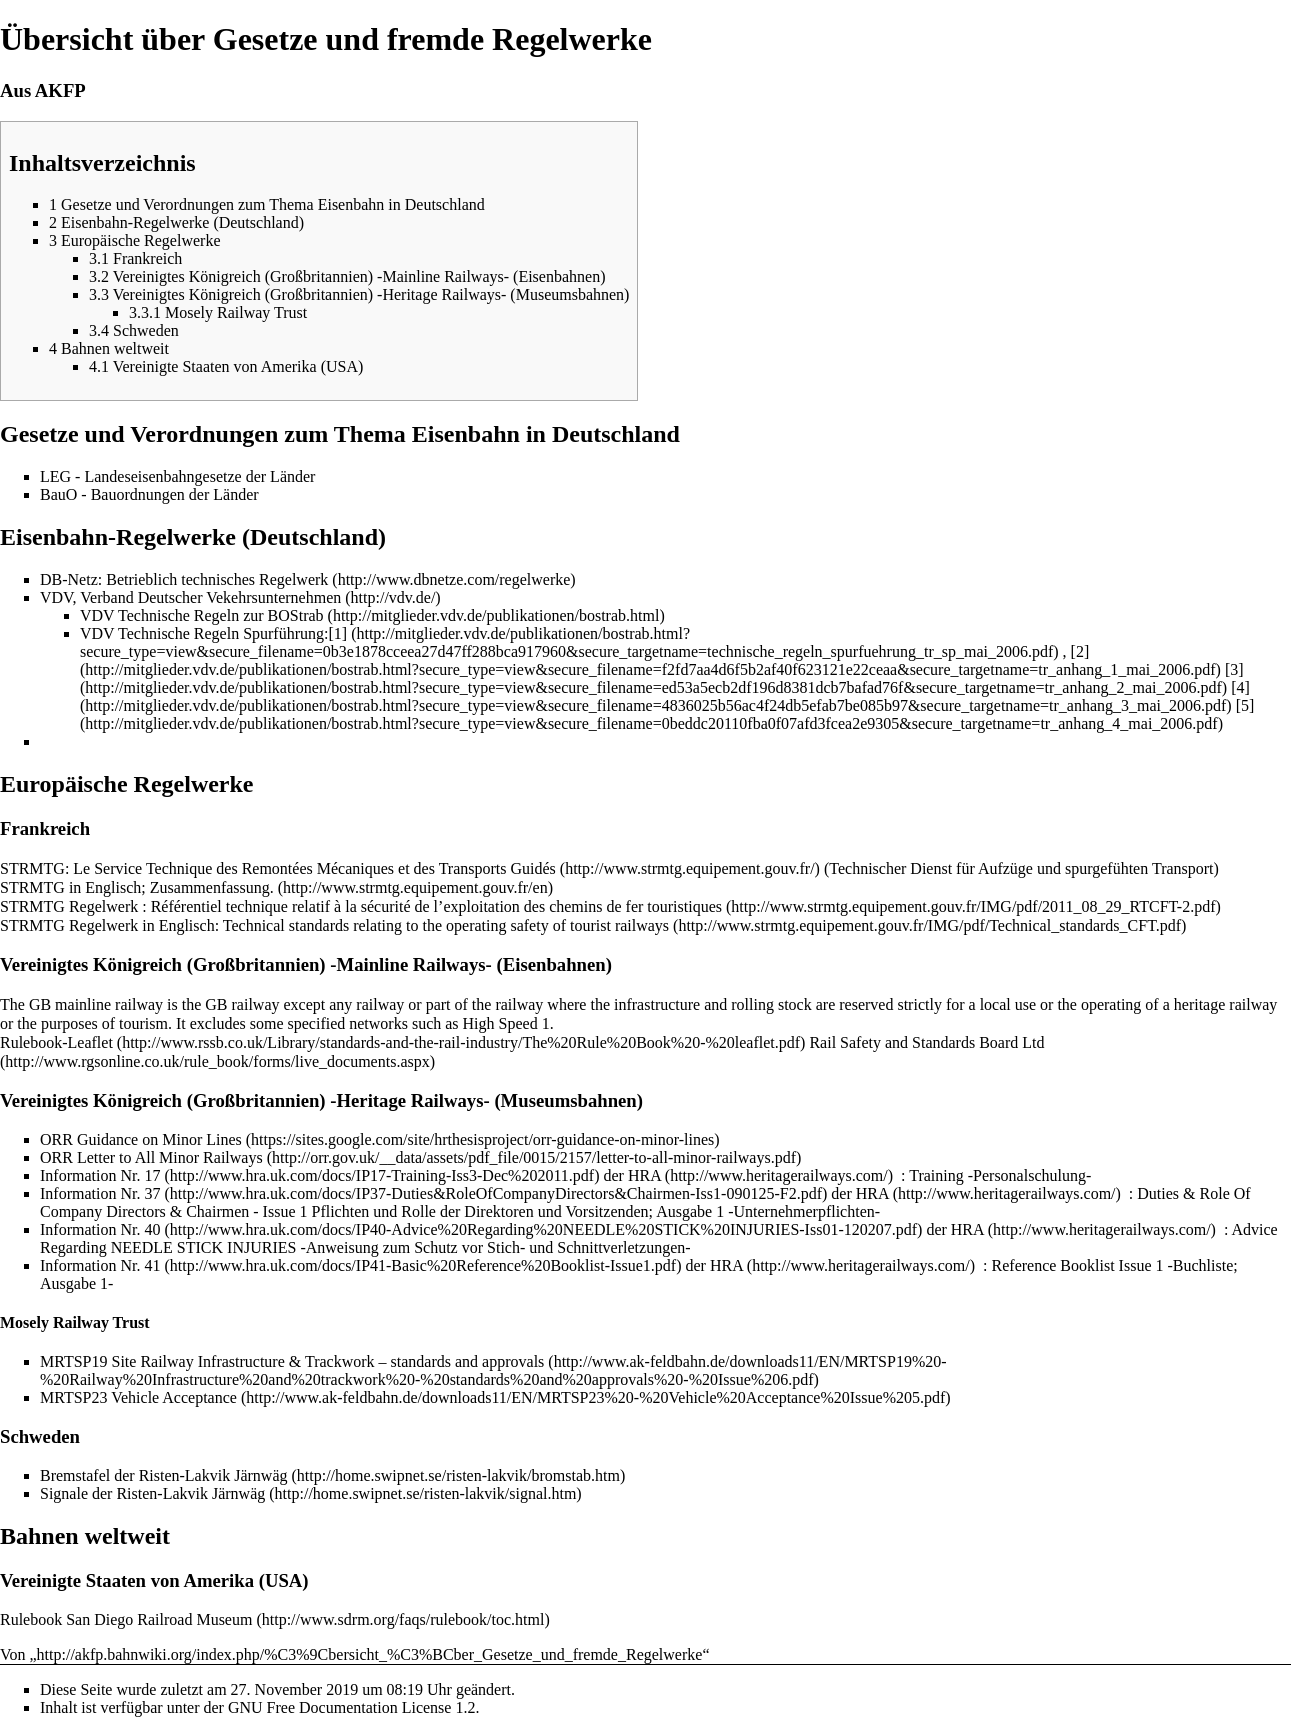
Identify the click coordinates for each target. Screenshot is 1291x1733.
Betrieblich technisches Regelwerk (217, 579)
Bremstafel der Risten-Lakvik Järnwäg (163, 1475)
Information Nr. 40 (100, 1229)
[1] (337, 633)
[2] (1080, 651)
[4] (1240, 687)
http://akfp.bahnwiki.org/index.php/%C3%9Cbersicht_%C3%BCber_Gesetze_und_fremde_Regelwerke (370, 1654)
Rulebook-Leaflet (56, 1042)
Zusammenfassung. (212, 887)
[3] (1234, 669)
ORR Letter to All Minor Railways (151, 1157)
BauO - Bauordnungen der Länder (149, 494)
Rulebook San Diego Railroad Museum (126, 1619)
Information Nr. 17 (100, 1175)
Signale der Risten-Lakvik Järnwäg (152, 1493)
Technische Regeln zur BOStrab (220, 615)
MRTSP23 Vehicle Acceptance (138, 1397)
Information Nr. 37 (100, 1193)
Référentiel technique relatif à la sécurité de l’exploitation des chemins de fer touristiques (436, 906)
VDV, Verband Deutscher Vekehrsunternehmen (190, 597)
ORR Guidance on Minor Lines (141, 1139)
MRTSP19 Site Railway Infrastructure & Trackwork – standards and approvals (292, 1361)
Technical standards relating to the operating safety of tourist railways (446, 925)
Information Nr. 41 (100, 1265)
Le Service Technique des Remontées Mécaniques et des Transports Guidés (314, 868)
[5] (1245, 705)
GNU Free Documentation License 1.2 (351, 1707)
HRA (644, 1175)
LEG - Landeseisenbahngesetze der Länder (177, 476)
